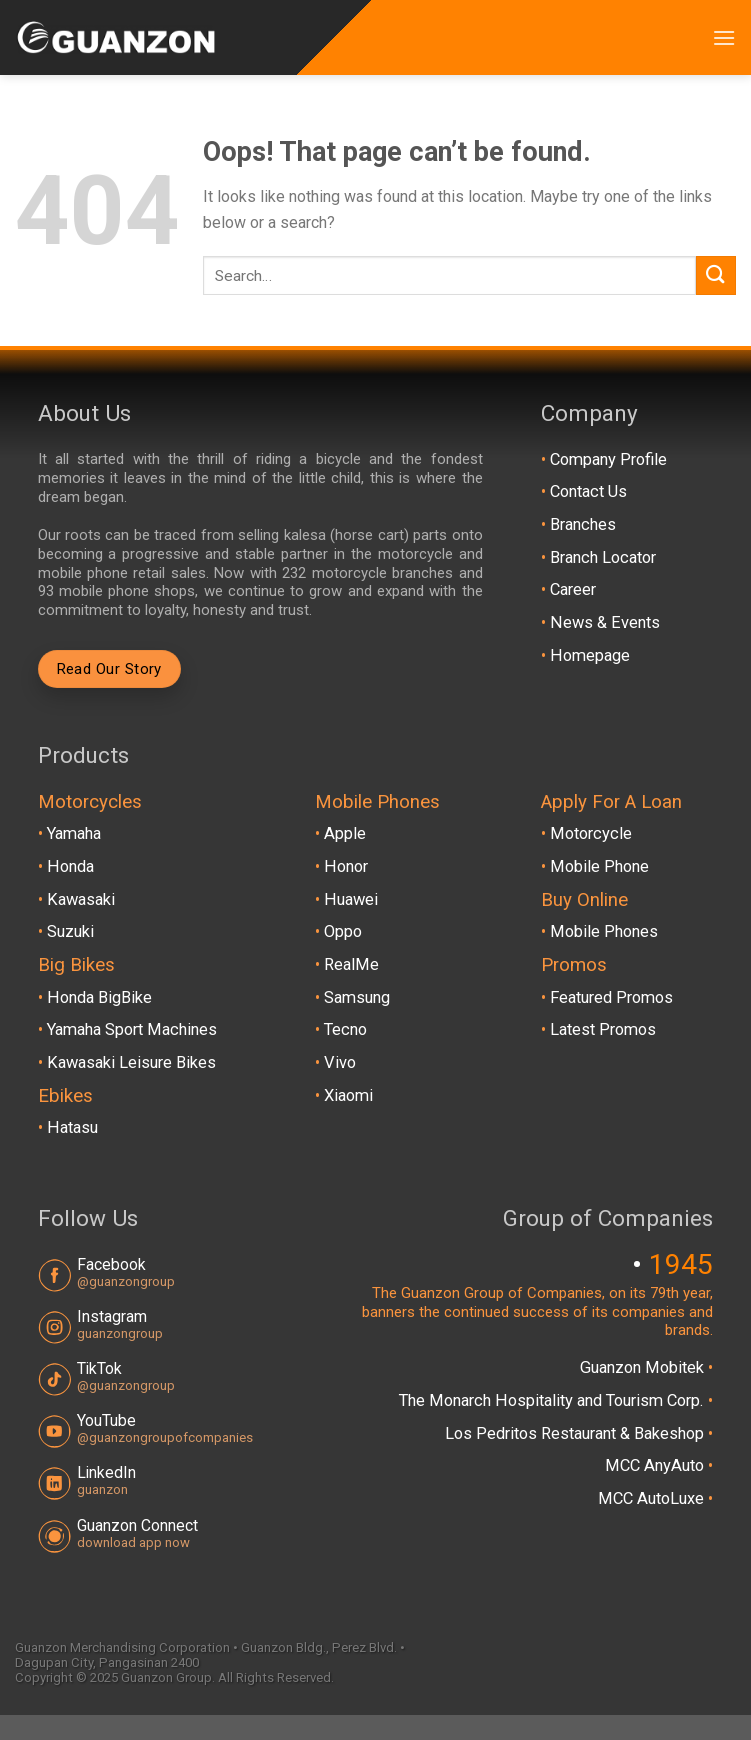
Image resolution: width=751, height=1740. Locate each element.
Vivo (340, 1062)
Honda (70, 866)
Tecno (345, 1029)
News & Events (605, 622)
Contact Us (588, 491)
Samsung (357, 997)
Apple (345, 833)
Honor (346, 866)
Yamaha (74, 833)
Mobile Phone (599, 866)
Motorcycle (591, 833)
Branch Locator (603, 557)
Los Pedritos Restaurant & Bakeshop (576, 1433)
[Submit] (716, 275)
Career (573, 589)
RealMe (351, 964)
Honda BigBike (99, 997)
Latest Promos (603, 1029)
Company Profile (608, 459)
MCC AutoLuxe (653, 1498)
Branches (583, 524)
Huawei (351, 899)
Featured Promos (611, 997)
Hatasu (72, 1127)
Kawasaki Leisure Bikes (131, 1062)
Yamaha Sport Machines (132, 1029)
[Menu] (724, 37)
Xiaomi (348, 1095)
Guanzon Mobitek (644, 1367)
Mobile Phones (604, 931)
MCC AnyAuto (656, 1465)
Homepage (590, 655)
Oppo (343, 931)
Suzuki (70, 931)
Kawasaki (81, 899)
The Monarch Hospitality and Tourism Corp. (553, 1400)
